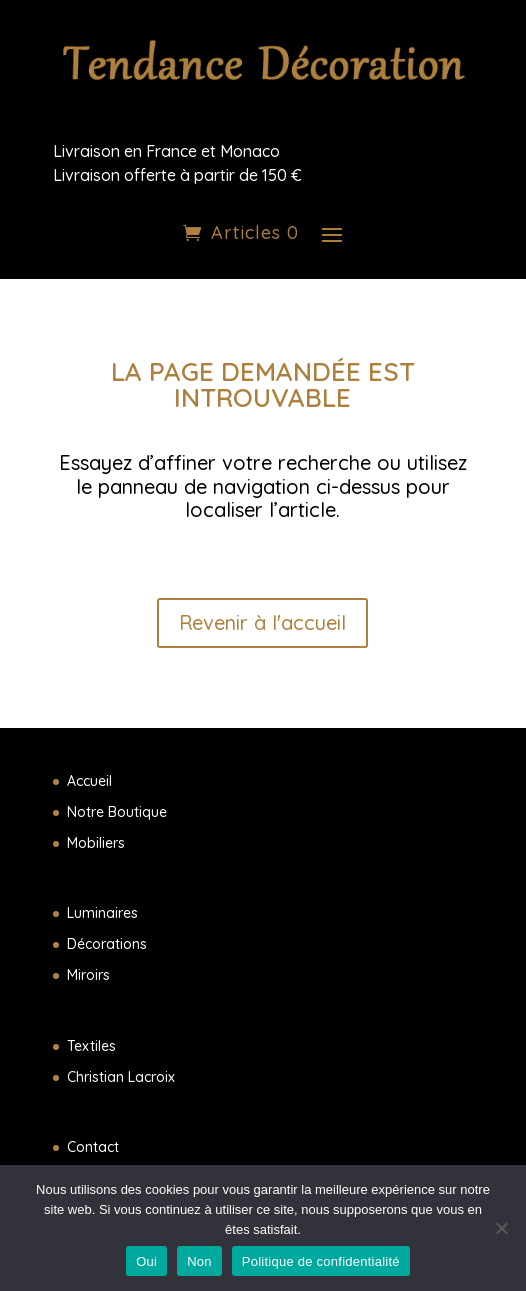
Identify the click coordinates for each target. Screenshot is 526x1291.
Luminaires (102, 913)
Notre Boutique (117, 812)
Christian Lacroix (121, 1077)
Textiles (91, 1046)
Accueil (89, 781)
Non (199, 1261)
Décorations (107, 944)
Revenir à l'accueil (262, 622)
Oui (146, 1261)
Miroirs (88, 975)
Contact (93, 1147)
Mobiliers (96, 843)
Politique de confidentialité (321, 1261)
